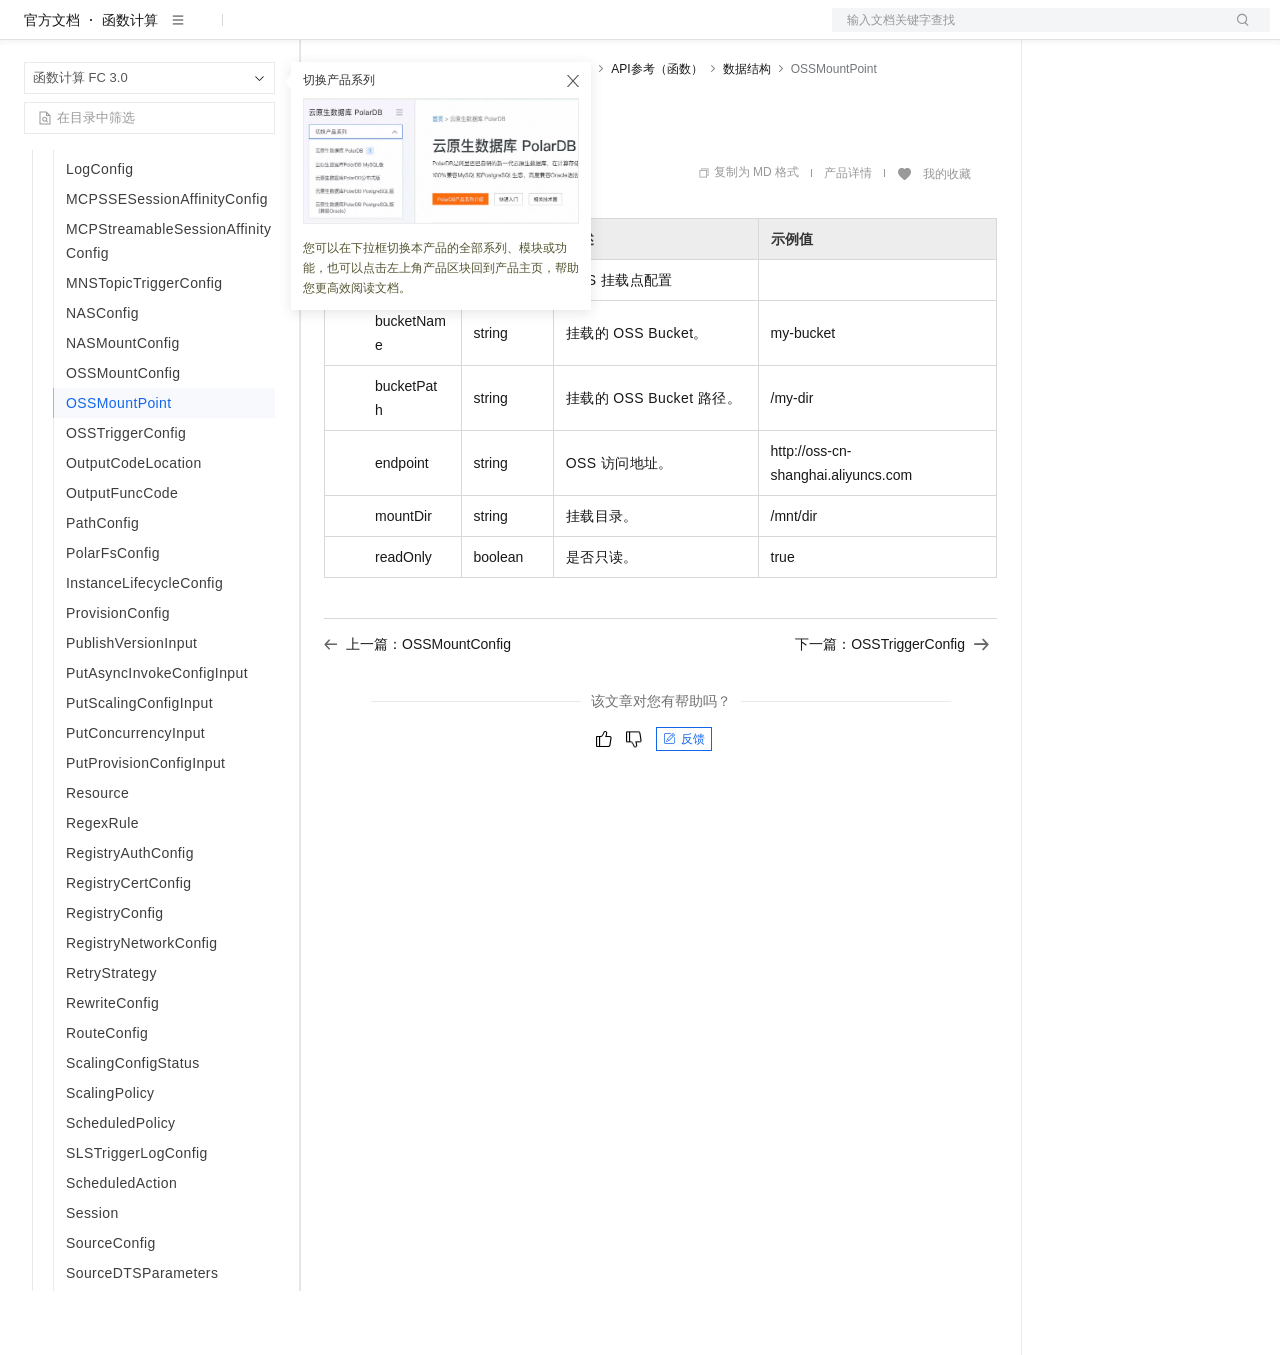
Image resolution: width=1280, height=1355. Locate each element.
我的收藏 (947, 238)
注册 (1164, 32)
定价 (432, 32)
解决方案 (322, 32)
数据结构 (747, 133)
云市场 (487, 32)
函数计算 (130, 84)
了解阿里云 (659, 32)
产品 (260, 32)
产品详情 (848, 237)
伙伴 (542, 32)
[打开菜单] (32, 32)
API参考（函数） (656, 133)
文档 (1026, 32)
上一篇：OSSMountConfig (417, 708)
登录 (1237, 32)
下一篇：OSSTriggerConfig (892, 708)
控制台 (1116, 32)
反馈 (684, 803)
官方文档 (52, 84)
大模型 (205, 32)
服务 (590, 32)
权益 (384, 32)
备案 (1068, 32)
